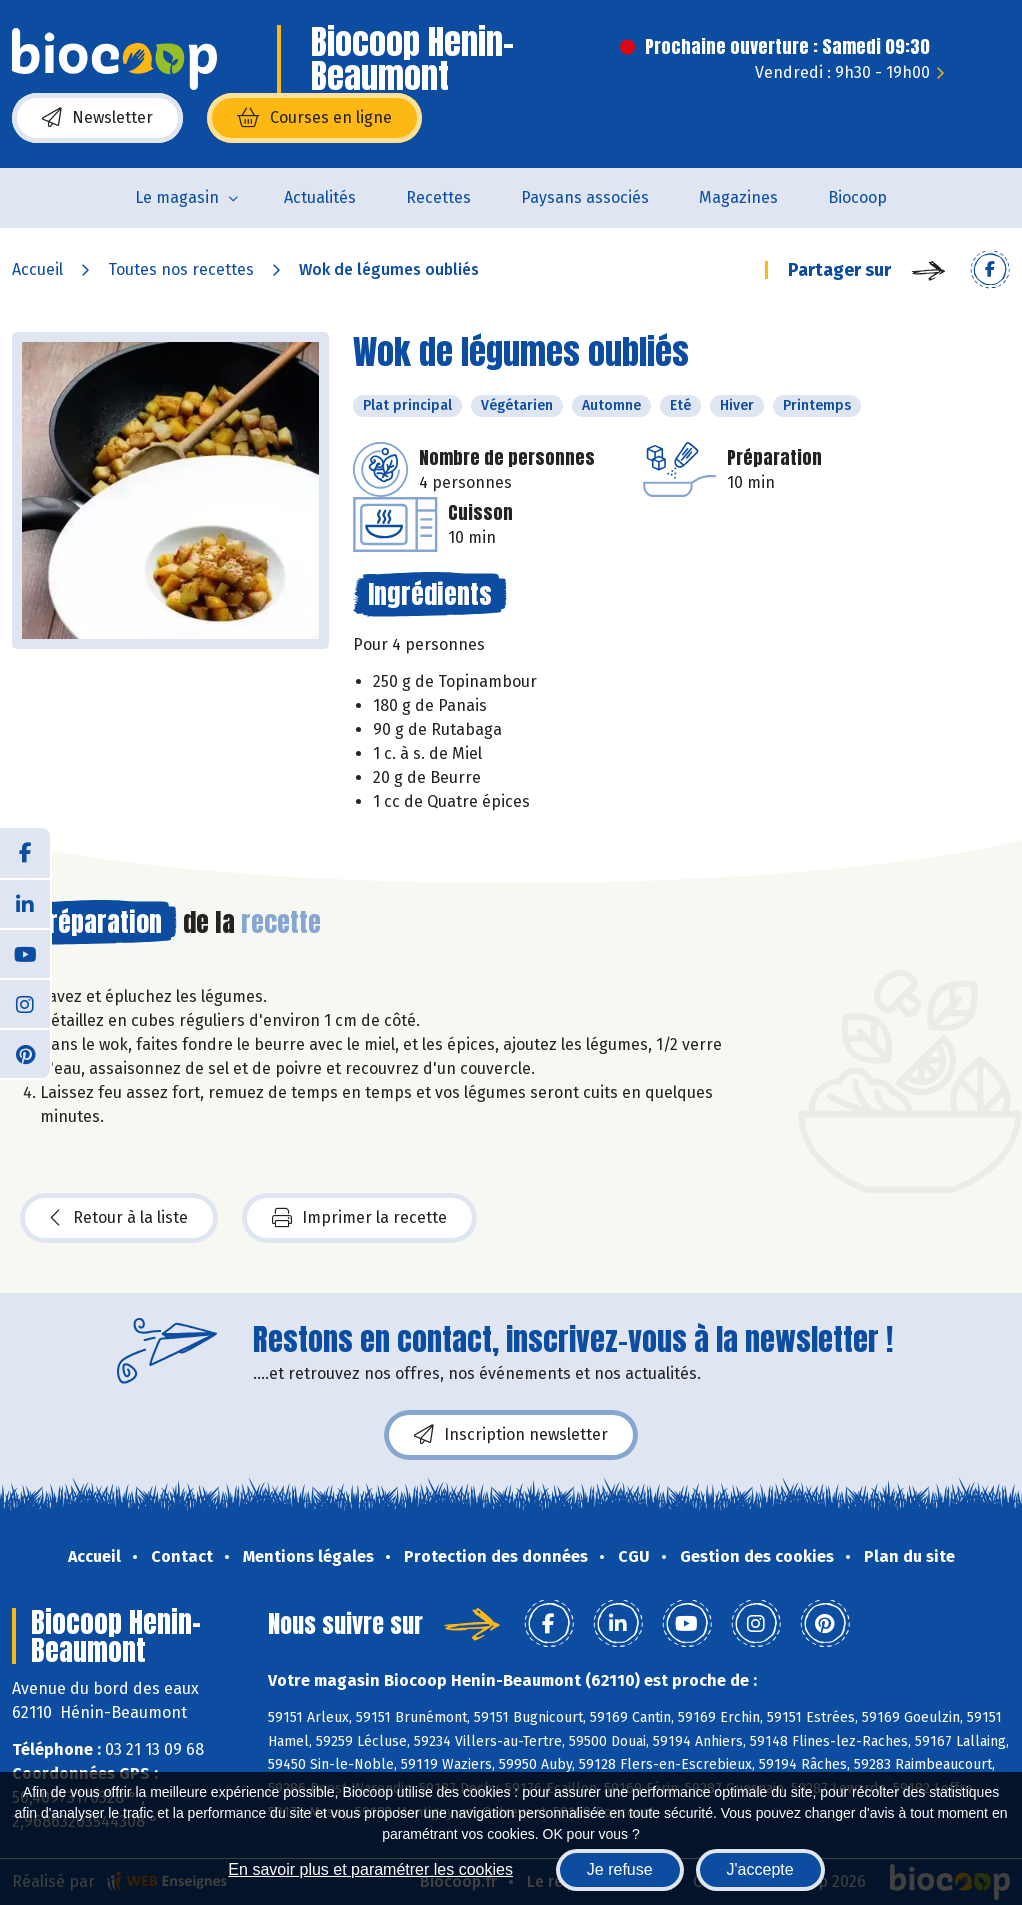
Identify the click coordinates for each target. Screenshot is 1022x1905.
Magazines (738, 197)
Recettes (438, 197)
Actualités (320, 197)
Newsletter (97, 118)
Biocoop (857, 197)
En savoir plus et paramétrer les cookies (370, 1869)
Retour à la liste (119, 1218)
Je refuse (620, 1869)
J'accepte (760, 1869)
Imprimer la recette (359, 1218)
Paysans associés (585, 197)
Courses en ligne (314, 118)
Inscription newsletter (511, 1435)
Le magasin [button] (177, 197)
